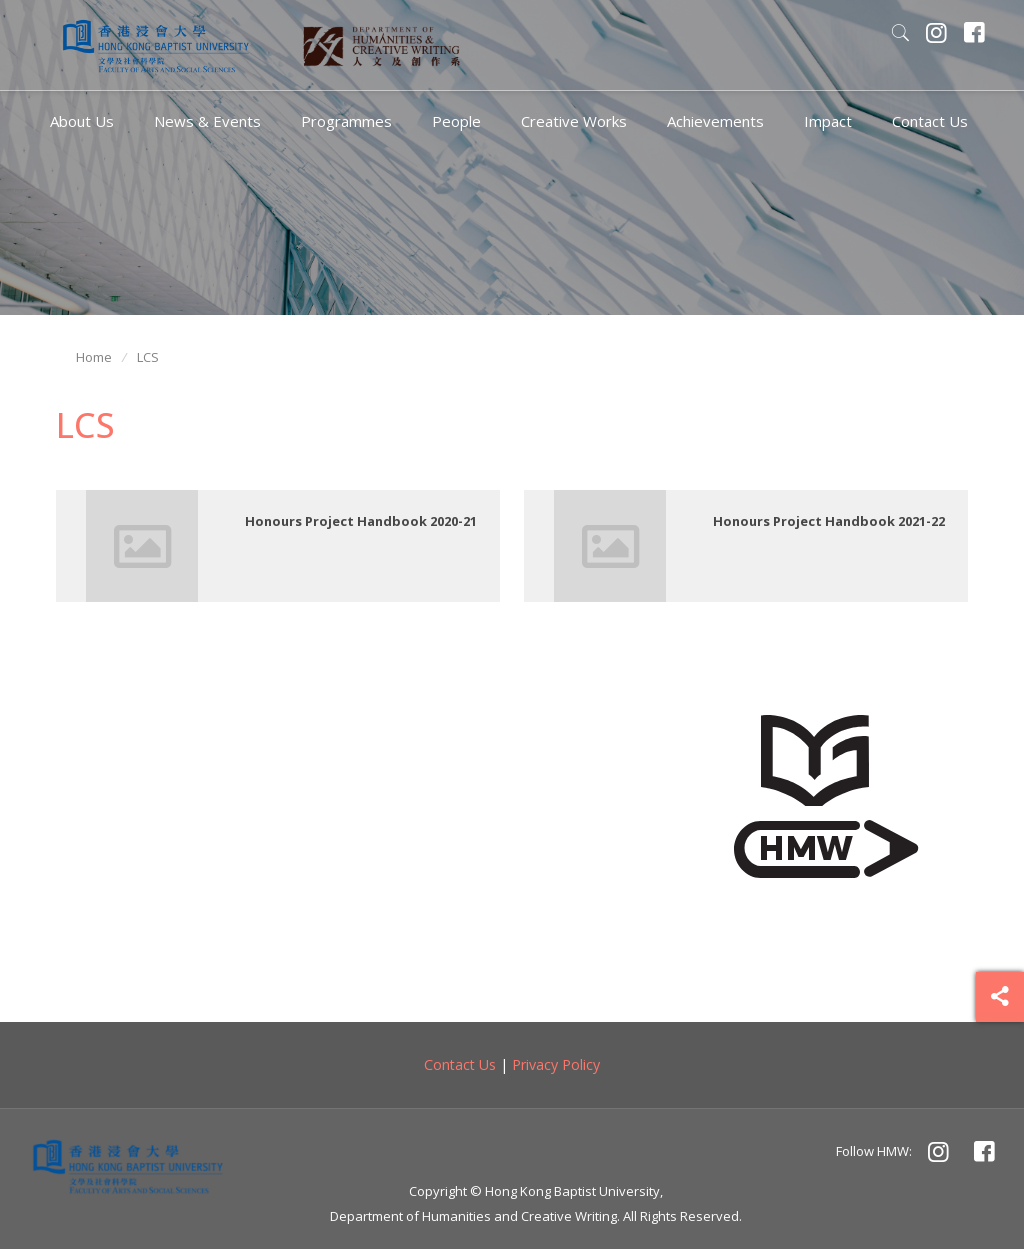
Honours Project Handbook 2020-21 (361, 521)
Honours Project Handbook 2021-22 (829, 521)
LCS (148, 357)
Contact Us (460, 1064)
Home (94, 357)
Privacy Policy (556, 1064)
